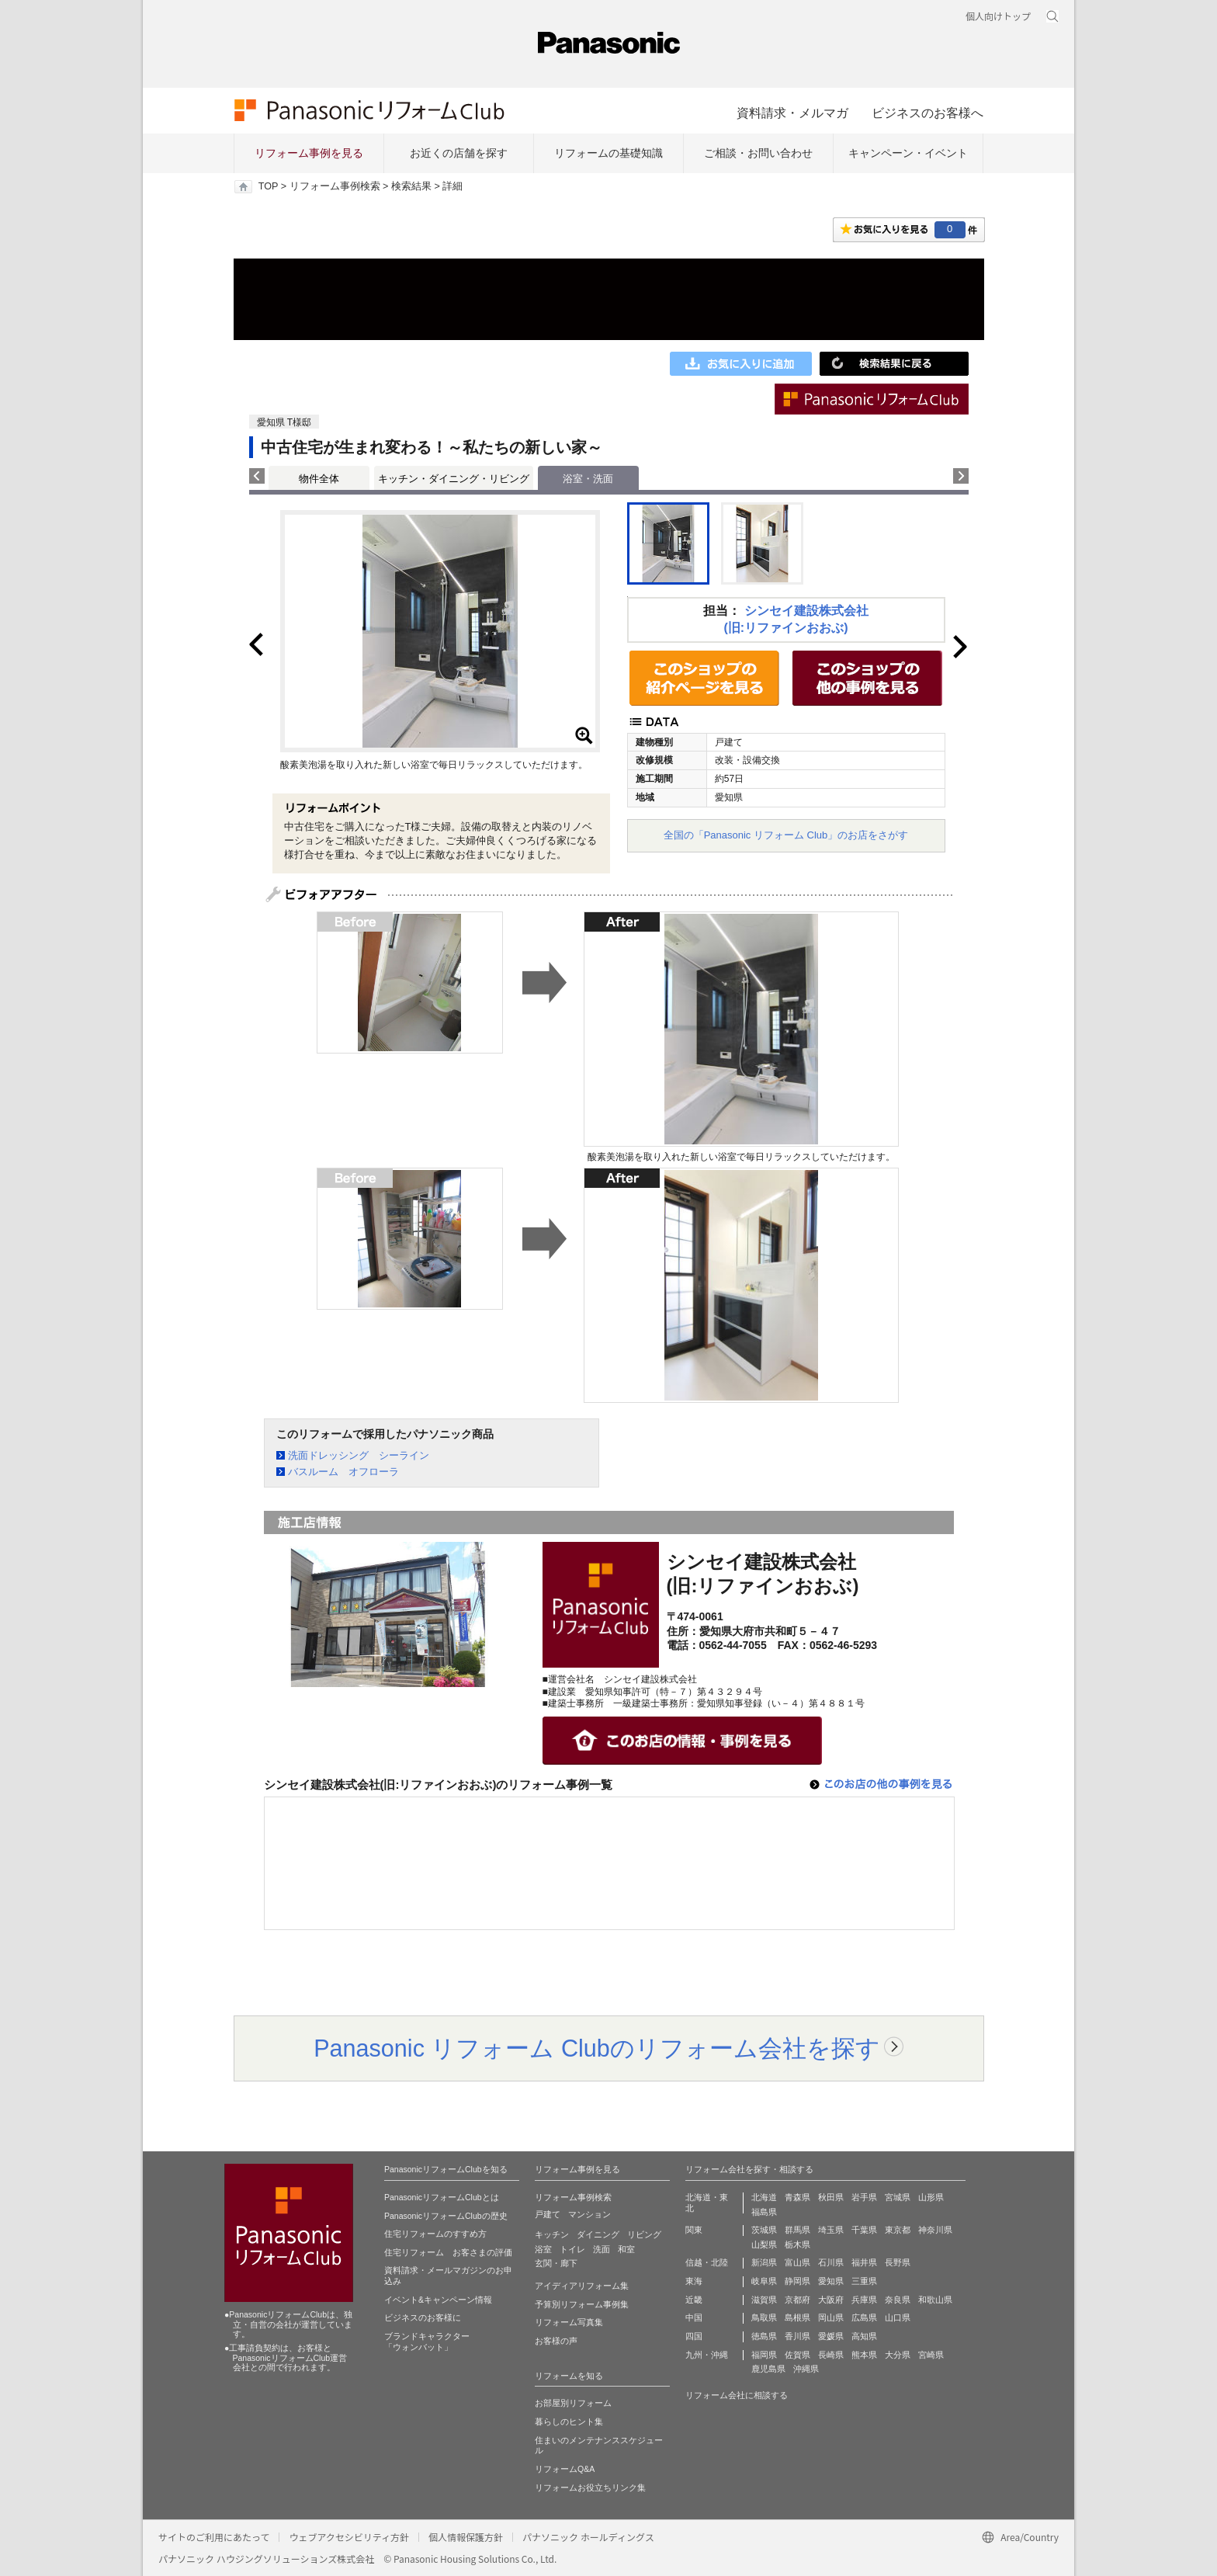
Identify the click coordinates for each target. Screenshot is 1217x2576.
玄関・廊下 (556, 2263)
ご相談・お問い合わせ (758, 153)
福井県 (864, 2262)
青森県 (797, 2197)
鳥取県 (764, 2317)
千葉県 (864, 2229)
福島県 (764, 2212)
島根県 (797, 2317)
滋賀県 (764, 2299)
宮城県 (897, 2197)
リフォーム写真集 (569, 2322)
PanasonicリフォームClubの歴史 (446, 2215)
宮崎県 (931, 2354)
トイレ (572, 2249)
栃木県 (797, 2244)
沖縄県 (806, 2368)
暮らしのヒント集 (569, 2421)
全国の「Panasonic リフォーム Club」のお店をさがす (786, 835)
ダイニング (598, 2234)
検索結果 (411, 186)
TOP (268, 186)
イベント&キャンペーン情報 (438, 2299)
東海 (693, 2281)
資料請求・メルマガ (792, 113)
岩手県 (864, 2197)
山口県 (897, 2317)
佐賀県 (797, 2354)
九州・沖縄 (706, 2354)
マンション (589, 2214)
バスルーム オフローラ (343, 1471)
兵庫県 (864, 2299)
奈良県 (897, 2299)
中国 (693, 2317)
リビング (644, 2234)
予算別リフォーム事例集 (582, 2304)
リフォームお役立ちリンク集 (590, 2487)
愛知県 (831, 2281)
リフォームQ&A (565, 2469)
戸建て (547, 2214)
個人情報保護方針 (465, 2536)
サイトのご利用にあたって (213, 2536)
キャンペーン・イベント (908, 153)
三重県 (864, 2281)
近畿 (693, 2299)
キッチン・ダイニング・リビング (453, 478)
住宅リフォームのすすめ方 (435, 2233)
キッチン (552, 2234)
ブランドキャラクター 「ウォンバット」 (427, 2341)
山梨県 (764, 2244)
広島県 (864, 2317)
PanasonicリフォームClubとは (441, 2197)
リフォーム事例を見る (309, 153)
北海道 (764, 2197)
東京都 (897, 2229)
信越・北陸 (706, 2262)
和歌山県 (935, 2299)
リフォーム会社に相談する (736, 2395)
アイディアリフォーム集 (582, 2285)
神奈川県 (935, 2229)
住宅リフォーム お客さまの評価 (448, 2252)
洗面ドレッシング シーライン (358, 1455)
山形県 (931, 2197)
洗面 (601, 2249)
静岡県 (797, 2281)
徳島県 (764, 2336)
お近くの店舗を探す (459, 153)
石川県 (831, 2262)
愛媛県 (831, 2336)
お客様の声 (556, 2340)
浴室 (543, 2249)
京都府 (797, 2299)
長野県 (897, 2262)
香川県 (797, 2336)
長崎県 (831, 2354)
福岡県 (764, 2354)
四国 (693, 2336)
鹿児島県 (768, 2368)
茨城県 (764, 2229)
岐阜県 (764, 2281)
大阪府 (831, 2299)
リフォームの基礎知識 (608, 153)
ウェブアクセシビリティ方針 (349, 2536)
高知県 (864, 2336)
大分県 (897, 2354)
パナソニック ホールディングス (588, 2536)
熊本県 (864, 2354)
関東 (693, 2229)
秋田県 (831, 2197)
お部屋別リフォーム (573, 2403)
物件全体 (319, 478)
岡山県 (831, 2317)
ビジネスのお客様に (422, 2317)
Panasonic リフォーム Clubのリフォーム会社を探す (597, 2048)
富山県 (797, 2262)
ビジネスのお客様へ (927, 113)
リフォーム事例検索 (335, 186)
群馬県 (797, 2229)
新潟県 (764, 2262)
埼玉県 (831, 2229)
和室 (626, 2249)
